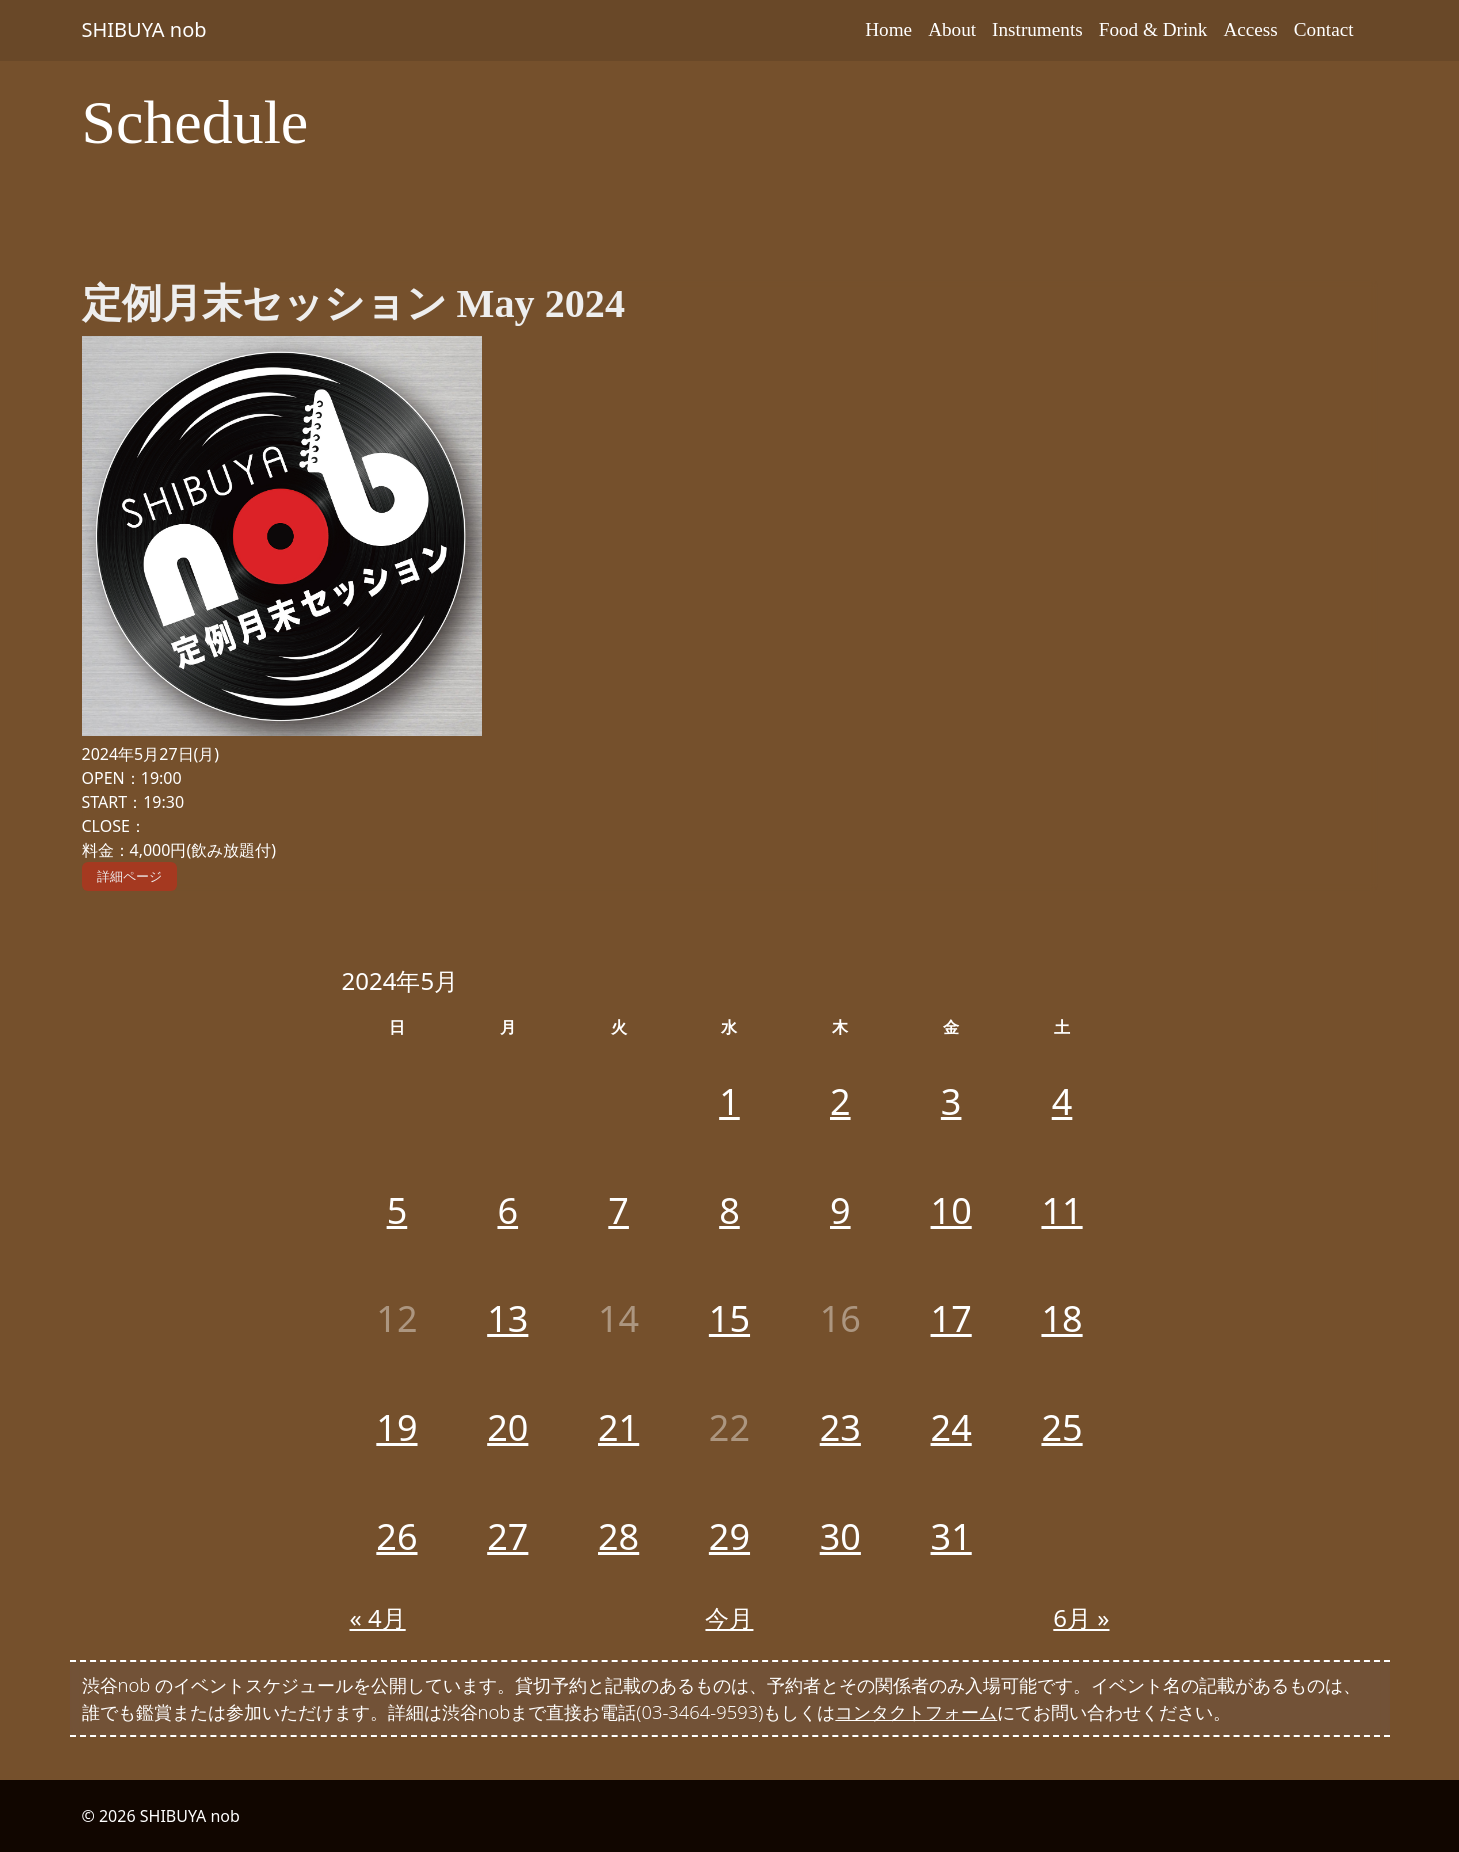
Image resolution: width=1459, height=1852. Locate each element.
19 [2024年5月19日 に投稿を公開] (396, 1427)
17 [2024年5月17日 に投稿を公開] (951, 1318)
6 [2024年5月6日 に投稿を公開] (507, 1210)
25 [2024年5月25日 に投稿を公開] (1061, 1427)
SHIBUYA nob (144, 29)
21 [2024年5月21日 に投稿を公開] (618, 1427)
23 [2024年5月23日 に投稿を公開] (840, 1427)
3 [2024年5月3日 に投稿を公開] (951, 1101)
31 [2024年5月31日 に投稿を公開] (951, 1536)
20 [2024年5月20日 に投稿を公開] (507, 1427)
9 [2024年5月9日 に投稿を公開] (840, 1210)
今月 (729, 1617)
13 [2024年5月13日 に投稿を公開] (507, 1318)
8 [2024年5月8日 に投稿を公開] (729, 1210)
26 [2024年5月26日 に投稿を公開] (396, 1536)
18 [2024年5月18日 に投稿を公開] (1061, 1318)
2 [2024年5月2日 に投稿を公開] (840, 1101)
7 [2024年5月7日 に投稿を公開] (618, 1210)
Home (888, 29)
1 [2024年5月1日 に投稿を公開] (729, 1101)
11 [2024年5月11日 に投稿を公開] (1061, 1210)
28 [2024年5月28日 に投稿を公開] (618, 1536)
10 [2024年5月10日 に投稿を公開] (951, 1210)
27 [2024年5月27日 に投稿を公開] (507, 1536)
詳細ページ (129, 876)
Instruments (1037, 29)
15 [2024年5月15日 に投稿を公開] (729, 1318)
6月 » (1081, 1617)
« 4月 (378, 1617)
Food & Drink (1153, 29)
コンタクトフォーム (916, 1711)
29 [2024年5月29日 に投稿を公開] (729, 1536)
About (952, 29)
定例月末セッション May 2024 (354, 303)
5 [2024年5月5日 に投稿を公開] (397, 1210)
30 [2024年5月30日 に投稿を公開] (840, 1536)
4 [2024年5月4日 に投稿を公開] (1062, 1101)
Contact (1324, 29)
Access (1250, 29)
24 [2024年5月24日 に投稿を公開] (951, 1427)
